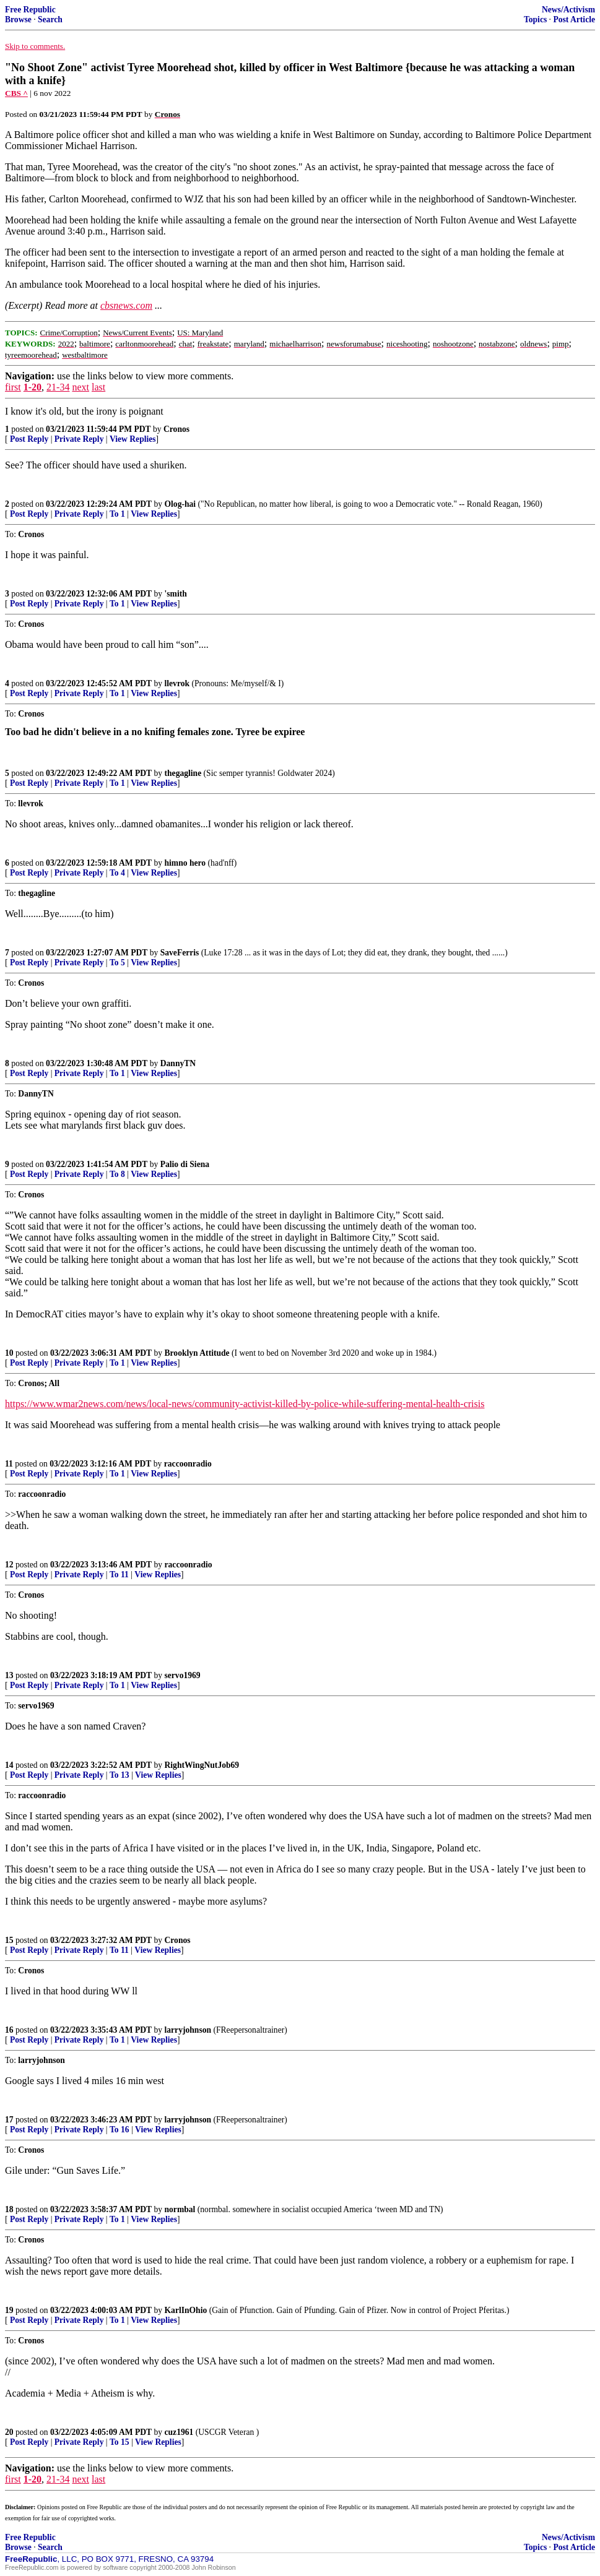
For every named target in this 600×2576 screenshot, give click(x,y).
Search (50, 19)
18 (9, 2209)
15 (9, 1940)
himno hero (185, 863)
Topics (535, 19)
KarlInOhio (186, 2310)
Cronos (176, 429)
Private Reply (79, 439)
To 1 (117, 514)
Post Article (574, 19)
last (98, 387)
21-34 (57, 387)
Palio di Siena (184, 1164)
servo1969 (183, 1675)
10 (9, 1353)
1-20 (32, 387)
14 (9, 1765)
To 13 (119, 1775)
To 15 (119, 2442)
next (80, 387)
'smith (176, 593)
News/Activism (568, 9)
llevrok (177, 683)
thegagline (183, 773)
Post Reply (29, 439)
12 (9, 1564)
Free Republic (30, 9)
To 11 (119, 1574)
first (13, 387)
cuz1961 (179, 2432)
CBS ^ (16, 93)
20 (9, 2432)
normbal (180, 2209)
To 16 (119, 2129)
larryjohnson (188, 2030)
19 (9, 2310)
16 (9, 2030)
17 (9, 2119)
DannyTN (178, 1063)
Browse (18, 19)
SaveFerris (179, 952)
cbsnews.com (126, 305)
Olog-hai (180, 504)
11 (9, 1463)
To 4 (117, 872)
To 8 (117, 1174)
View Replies (133, 439)
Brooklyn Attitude (197, 1353)
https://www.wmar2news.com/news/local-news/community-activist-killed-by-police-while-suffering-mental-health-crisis (244, 1403)
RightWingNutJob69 (202, 1765)
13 (9, 1675)
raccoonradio (188, 1463)
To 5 (117, 962)
